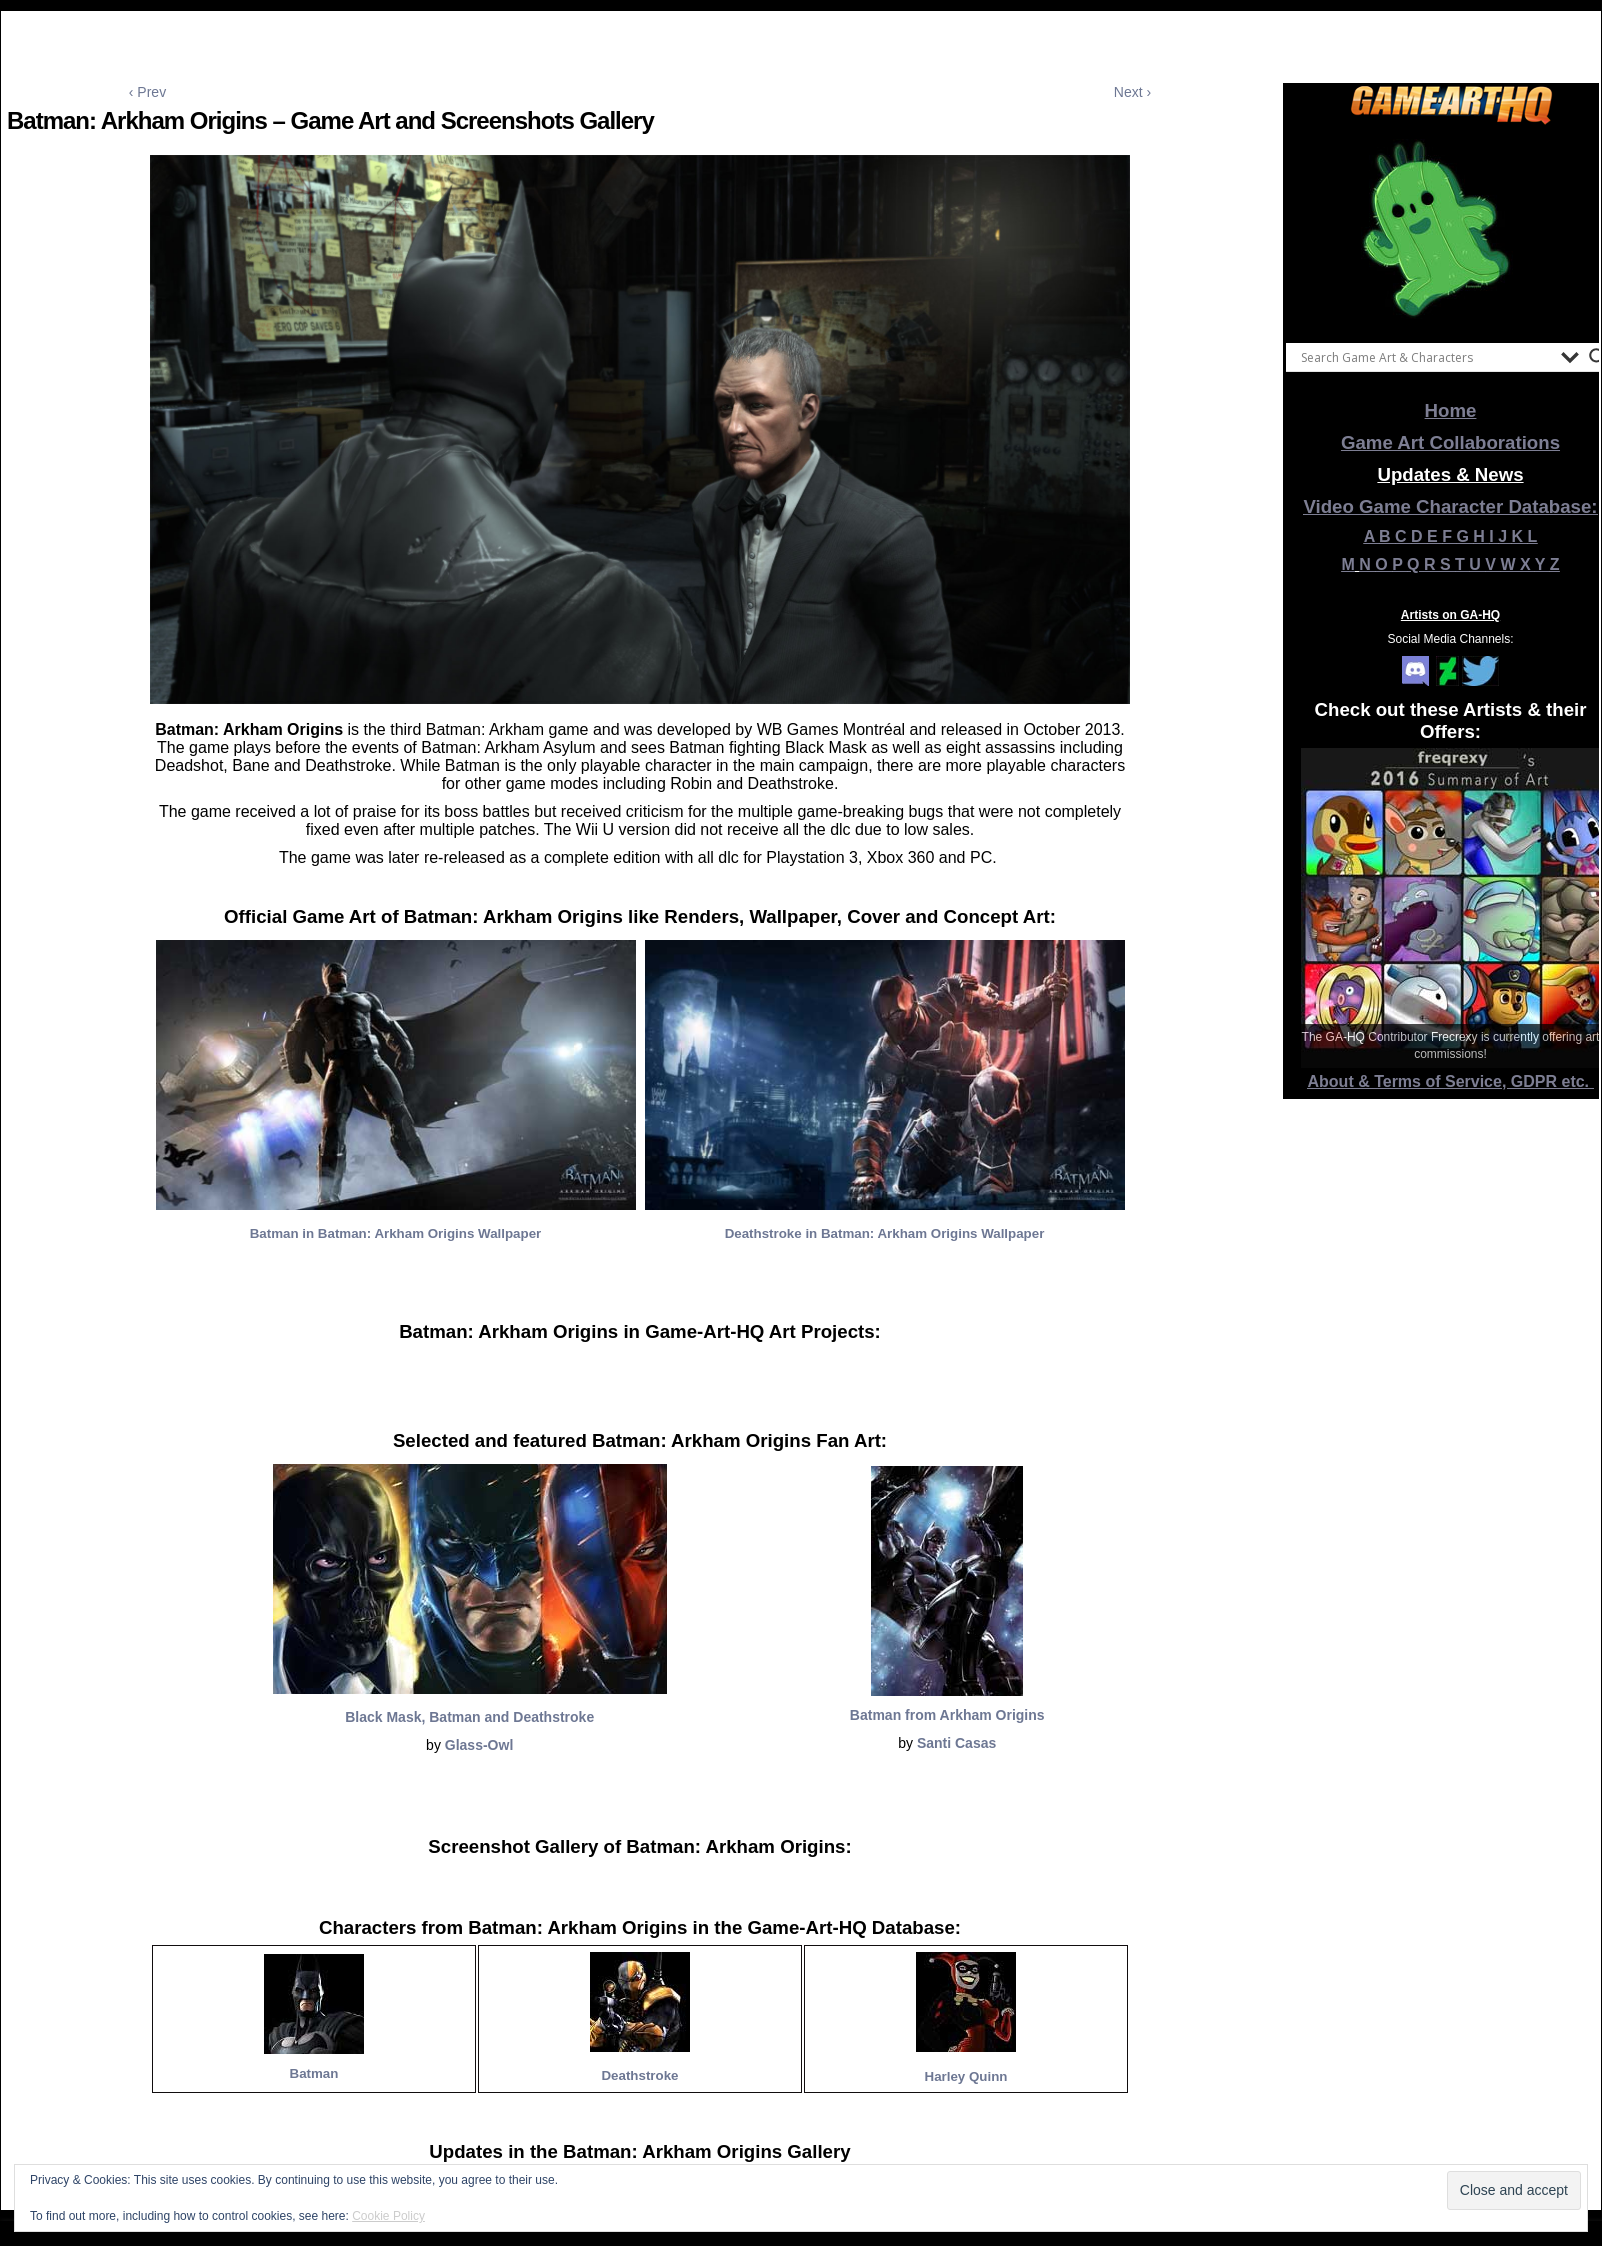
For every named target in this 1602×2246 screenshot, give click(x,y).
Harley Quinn (966, 2076)
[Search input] (1426, 357)
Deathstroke (639, 2075)
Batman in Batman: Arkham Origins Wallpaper (396, 1233)
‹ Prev (147, 92)
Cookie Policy (388, 2216)
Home (1451, 410)
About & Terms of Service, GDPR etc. (1451, 1081)
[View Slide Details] (1451, 229)
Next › (1132, 92)
